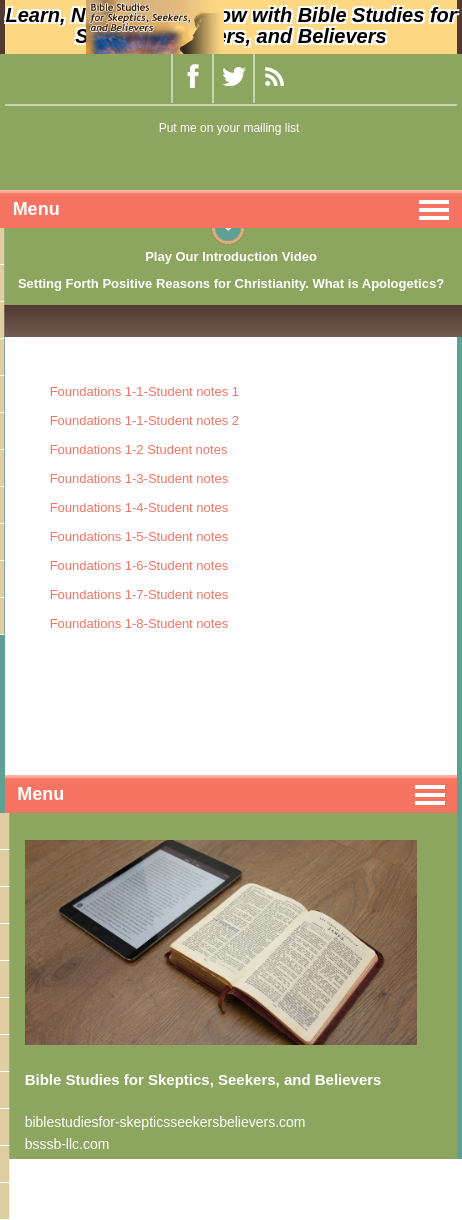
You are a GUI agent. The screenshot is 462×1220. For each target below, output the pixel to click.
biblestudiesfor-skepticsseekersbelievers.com (165, 1122)
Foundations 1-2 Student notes (139, 449)
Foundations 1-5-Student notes (139, 536)
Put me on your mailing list (229, 128)
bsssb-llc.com (67, 1144)
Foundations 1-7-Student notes (139, 594)
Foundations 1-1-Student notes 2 (144, 420)
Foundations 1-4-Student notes (139, 507)
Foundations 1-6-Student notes (139, 565)
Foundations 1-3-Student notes (139, 478)
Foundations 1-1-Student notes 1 (144, 391)
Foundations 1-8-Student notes (139, 623)
